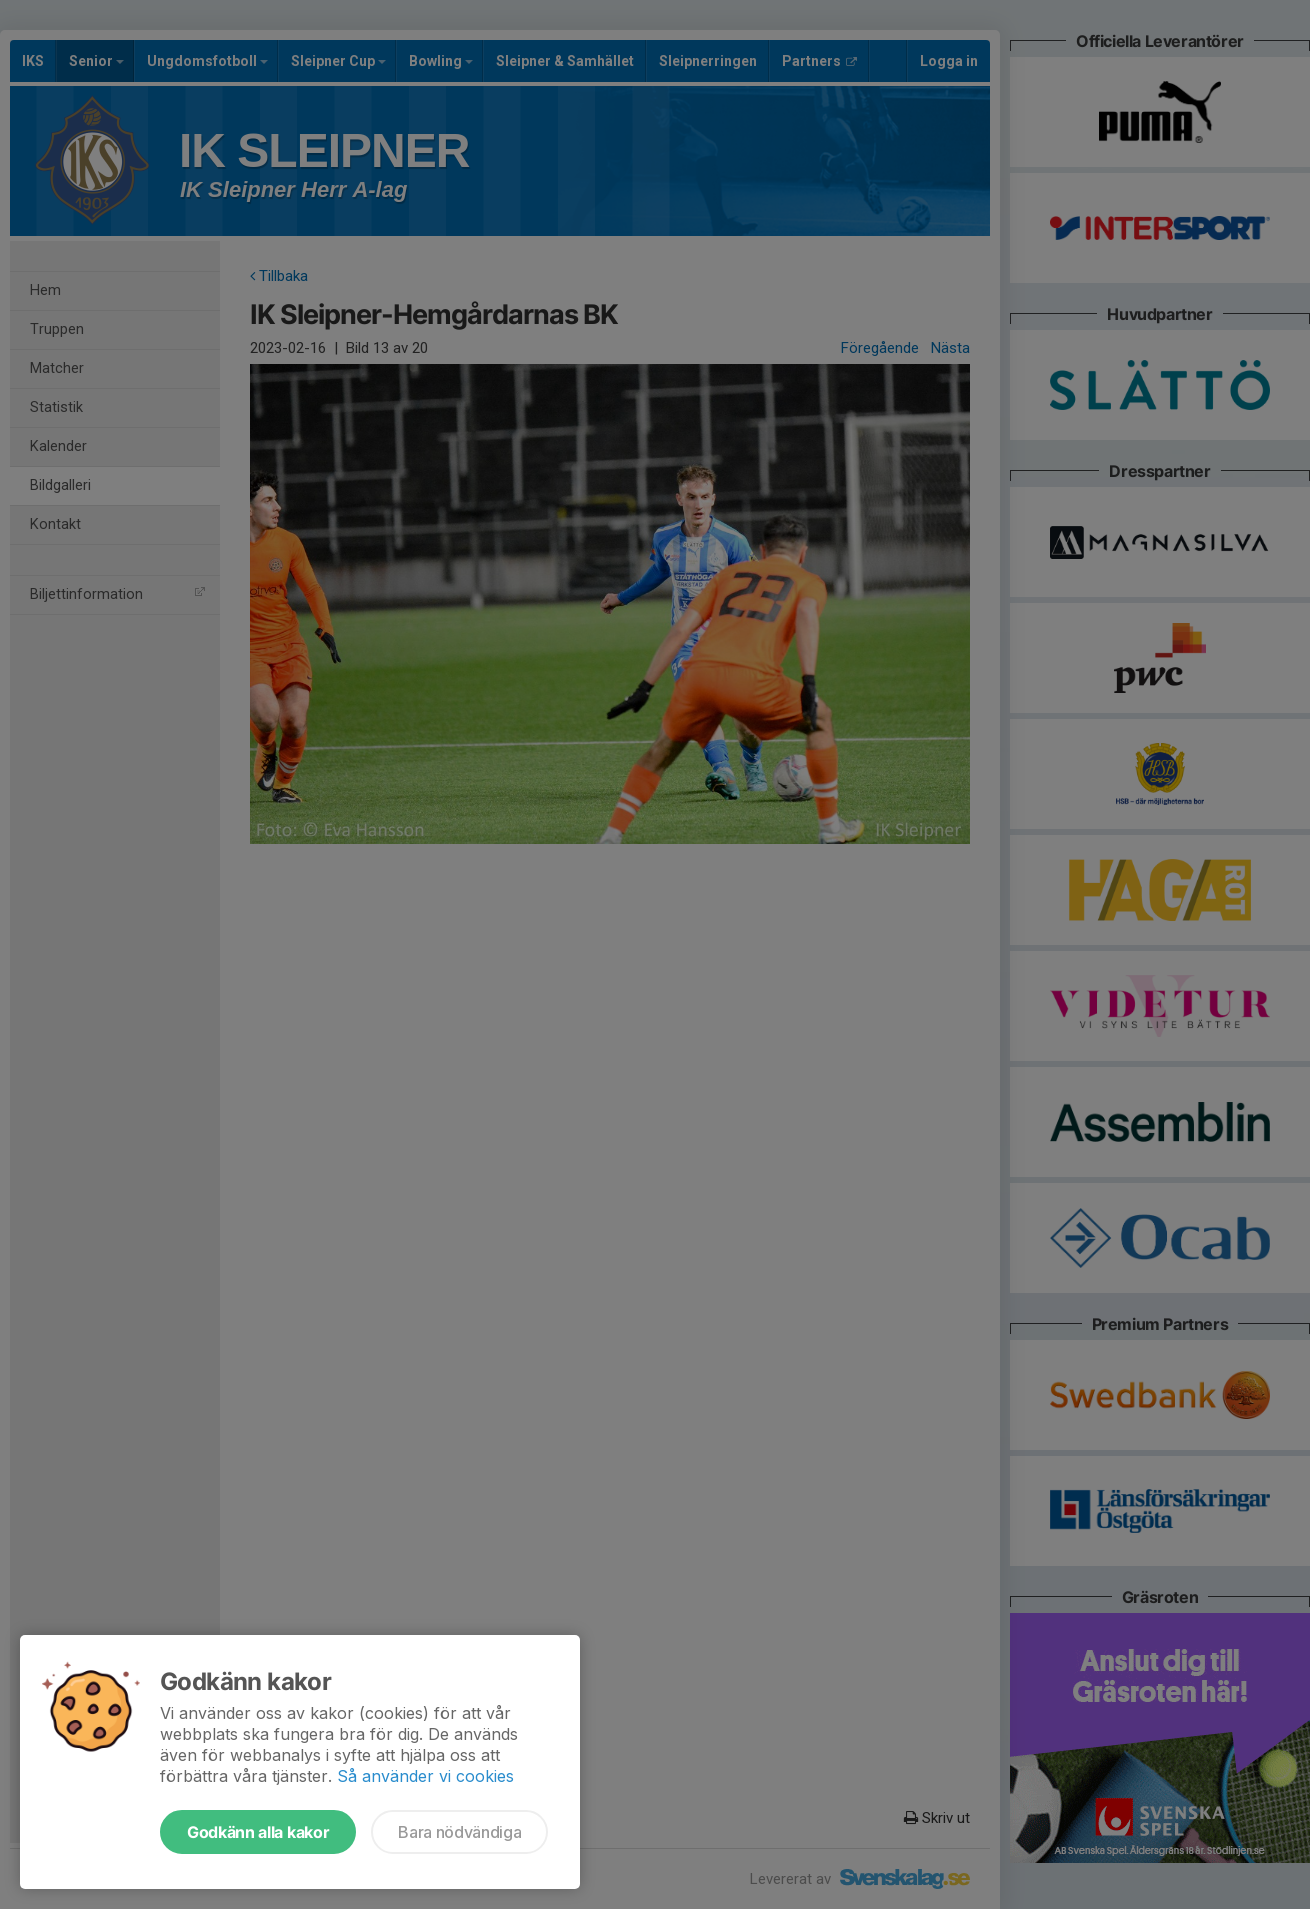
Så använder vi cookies (425, 1776)
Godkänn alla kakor (258, 1832)
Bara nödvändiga (459, 1832)
